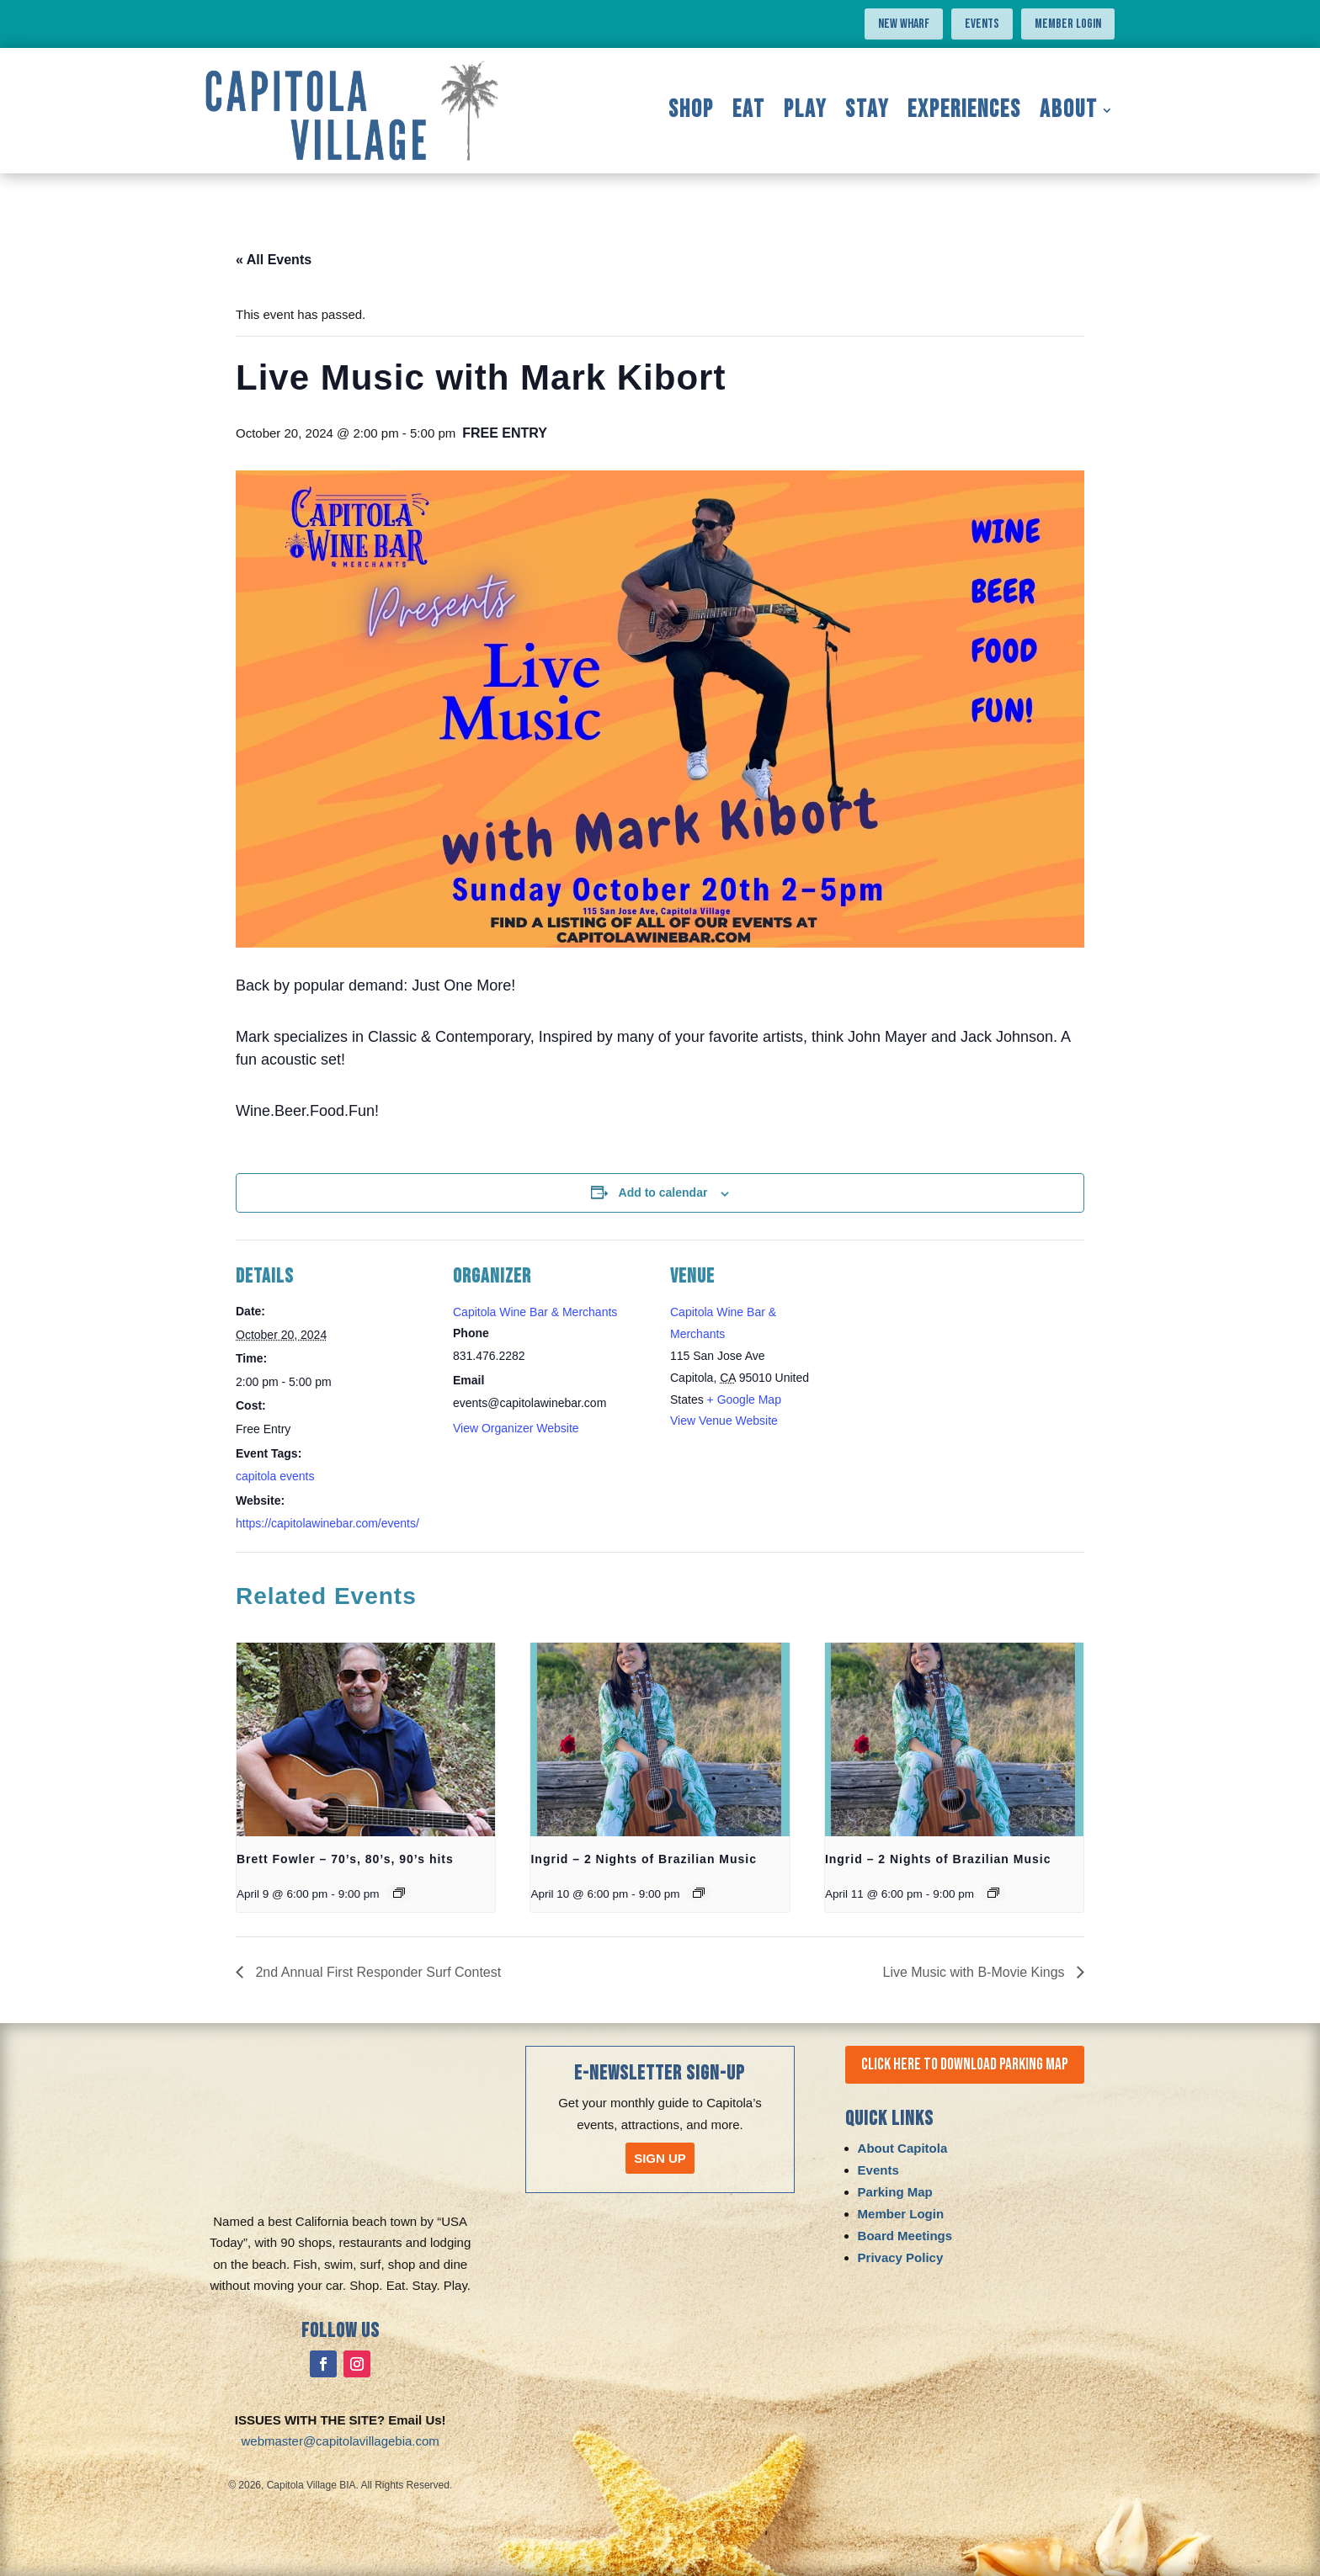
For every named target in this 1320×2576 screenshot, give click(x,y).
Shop (691, 110)
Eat (748, 110)
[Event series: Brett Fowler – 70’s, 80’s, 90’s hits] (399, 1893)
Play (805, 110)
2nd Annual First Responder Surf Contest (376, 1972)
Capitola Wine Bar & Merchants (535, 1312)
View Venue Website (724, 1420)
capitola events (275, 1476)
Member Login (1068, 24)
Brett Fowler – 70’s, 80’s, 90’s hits (345, 1859)
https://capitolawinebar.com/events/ (327, 1523)
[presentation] (366, 1739)
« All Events (273, 259)
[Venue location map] (920, 1355)
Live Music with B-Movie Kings (975, 1972)
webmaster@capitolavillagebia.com (340, 2441)
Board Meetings (905, 2236)
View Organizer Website (516, 1428)
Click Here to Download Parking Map (969, 2065)
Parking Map (895, 2193)
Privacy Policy (901, 2258)
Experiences (964, 110)
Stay (867, 110)
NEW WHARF (903, 24)
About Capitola (903, 2149)
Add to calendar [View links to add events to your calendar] (663, 1192)
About (1069, 110)
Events (982, 24)
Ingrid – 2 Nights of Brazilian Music (643, 1859)
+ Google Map (744, 1399)
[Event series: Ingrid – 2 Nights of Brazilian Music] (699, 1893)
